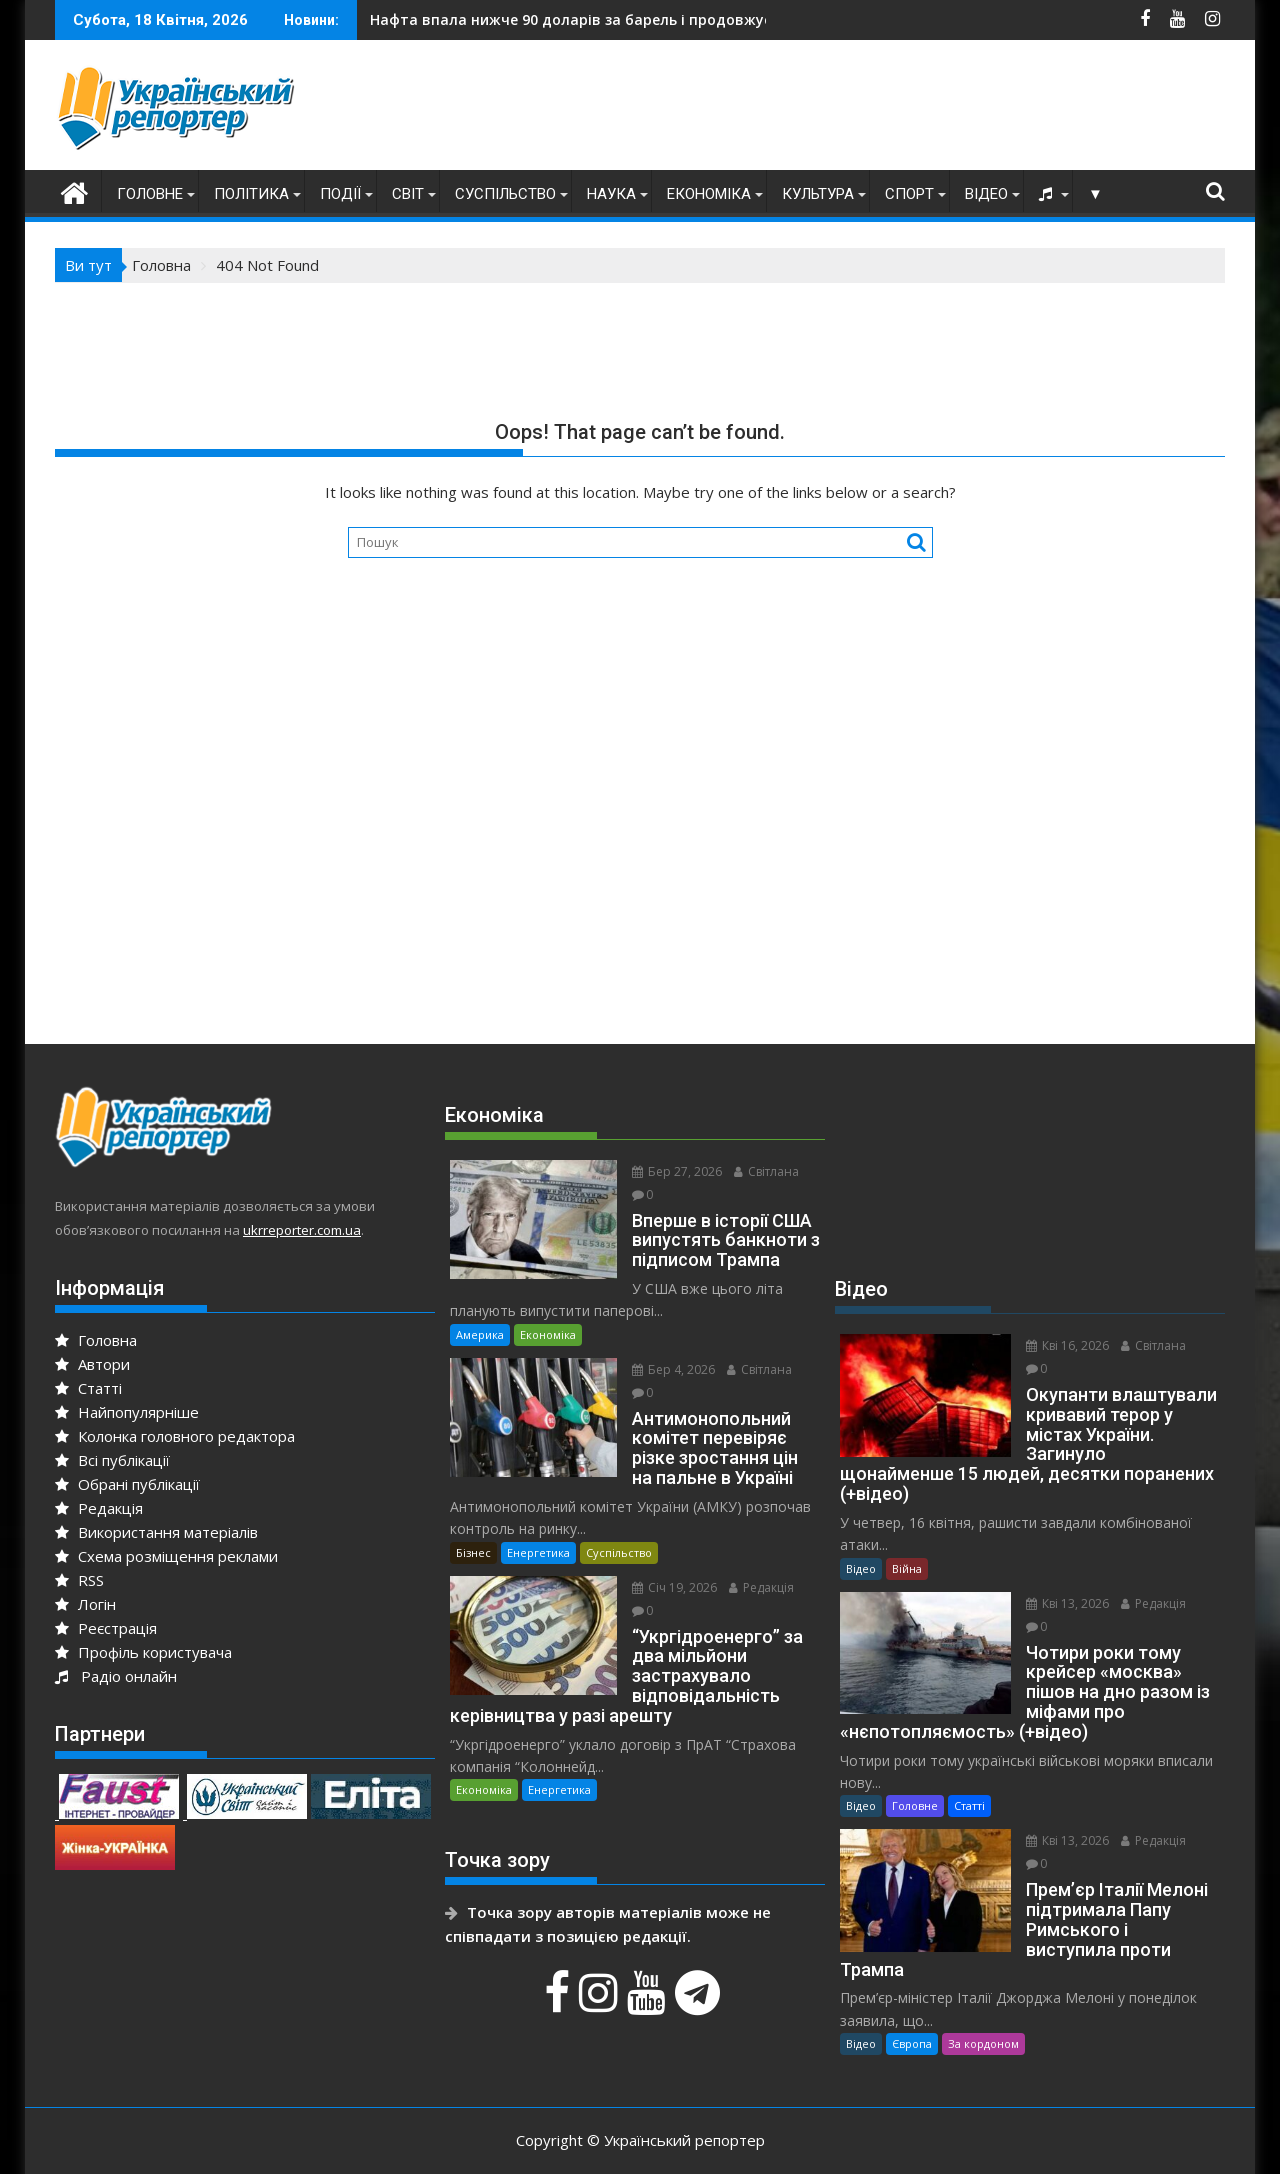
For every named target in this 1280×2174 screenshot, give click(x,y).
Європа (912, 2004)
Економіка (709, 194)
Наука (611, 194)
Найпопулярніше (127, 1412)
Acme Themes (836, 2141)
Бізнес (473, 1529)
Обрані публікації (127, 1484)
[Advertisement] (861, 110)
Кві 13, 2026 (1059, 1583)
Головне (150, 194)
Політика (251, 194)
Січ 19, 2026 (666, 1564)
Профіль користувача (143, 1652)
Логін (85, 1604)
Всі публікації (112, 1460)
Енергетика (538, 1529)
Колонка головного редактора (175, 1436)
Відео (986, 194)
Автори (92, 1364)
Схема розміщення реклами (166, 1556)
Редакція (99, 1508)
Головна (96, 1340)
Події (340, 194)
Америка (480, 1311)
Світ (408, 194)
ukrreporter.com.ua (302, 1230)
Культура (818, 194)
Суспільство (505, 194)
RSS (79, 1580)
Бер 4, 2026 (665, 1346)
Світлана (758, 1171)
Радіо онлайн (116, 1676)
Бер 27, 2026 (669, 1171)
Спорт (909, 194)
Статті (88, 1388)
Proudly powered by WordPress (507, 2141)
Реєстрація (106, 1628)
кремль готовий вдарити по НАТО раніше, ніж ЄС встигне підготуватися (676, 19)
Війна (907, 1548)
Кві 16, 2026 (1059, 1345)
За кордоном (983, 2004)
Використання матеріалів (156, 1532)
